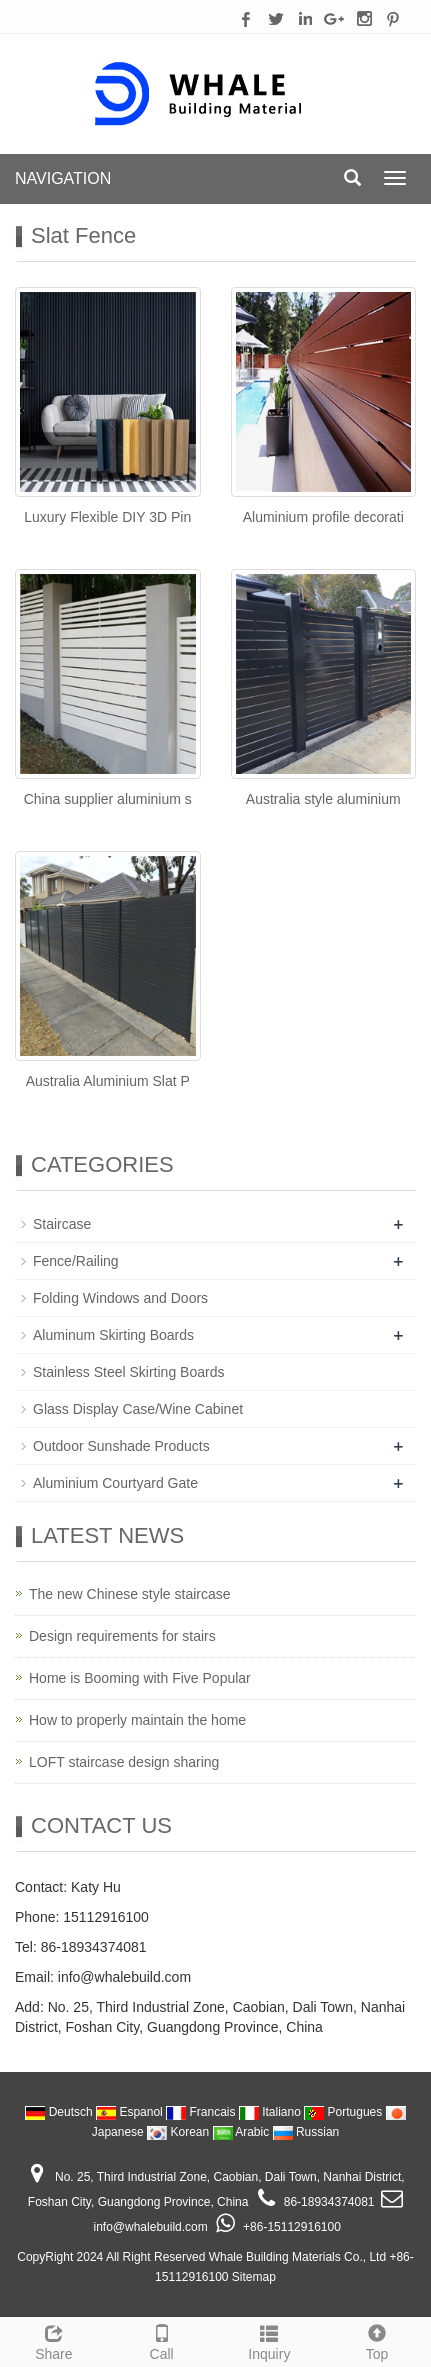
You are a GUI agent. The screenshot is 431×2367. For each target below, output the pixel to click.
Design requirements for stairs (122, 1636)
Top (377, 2340)
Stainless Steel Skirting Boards (128, 1372)
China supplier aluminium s (108, 799)
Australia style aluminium (323, 799)
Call (162, 2340)
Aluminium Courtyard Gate (115, 1483)
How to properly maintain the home (137, 1720)
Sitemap (254, 2277)
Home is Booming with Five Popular (140, 1678)
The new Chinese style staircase (130, 1594)
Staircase (62, 1224)
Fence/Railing (76, 1261)
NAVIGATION (63, 178)
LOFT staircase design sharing (124, 1762)
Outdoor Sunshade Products (121, 1446)
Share (54, 2340)
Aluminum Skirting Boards (113, 1335)
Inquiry (270, 2340)
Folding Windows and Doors (120, 1298)
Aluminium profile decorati (323, 517)
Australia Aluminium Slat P (108, 1081)
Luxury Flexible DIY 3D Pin (107, 517)
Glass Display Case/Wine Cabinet (138, 1409)
